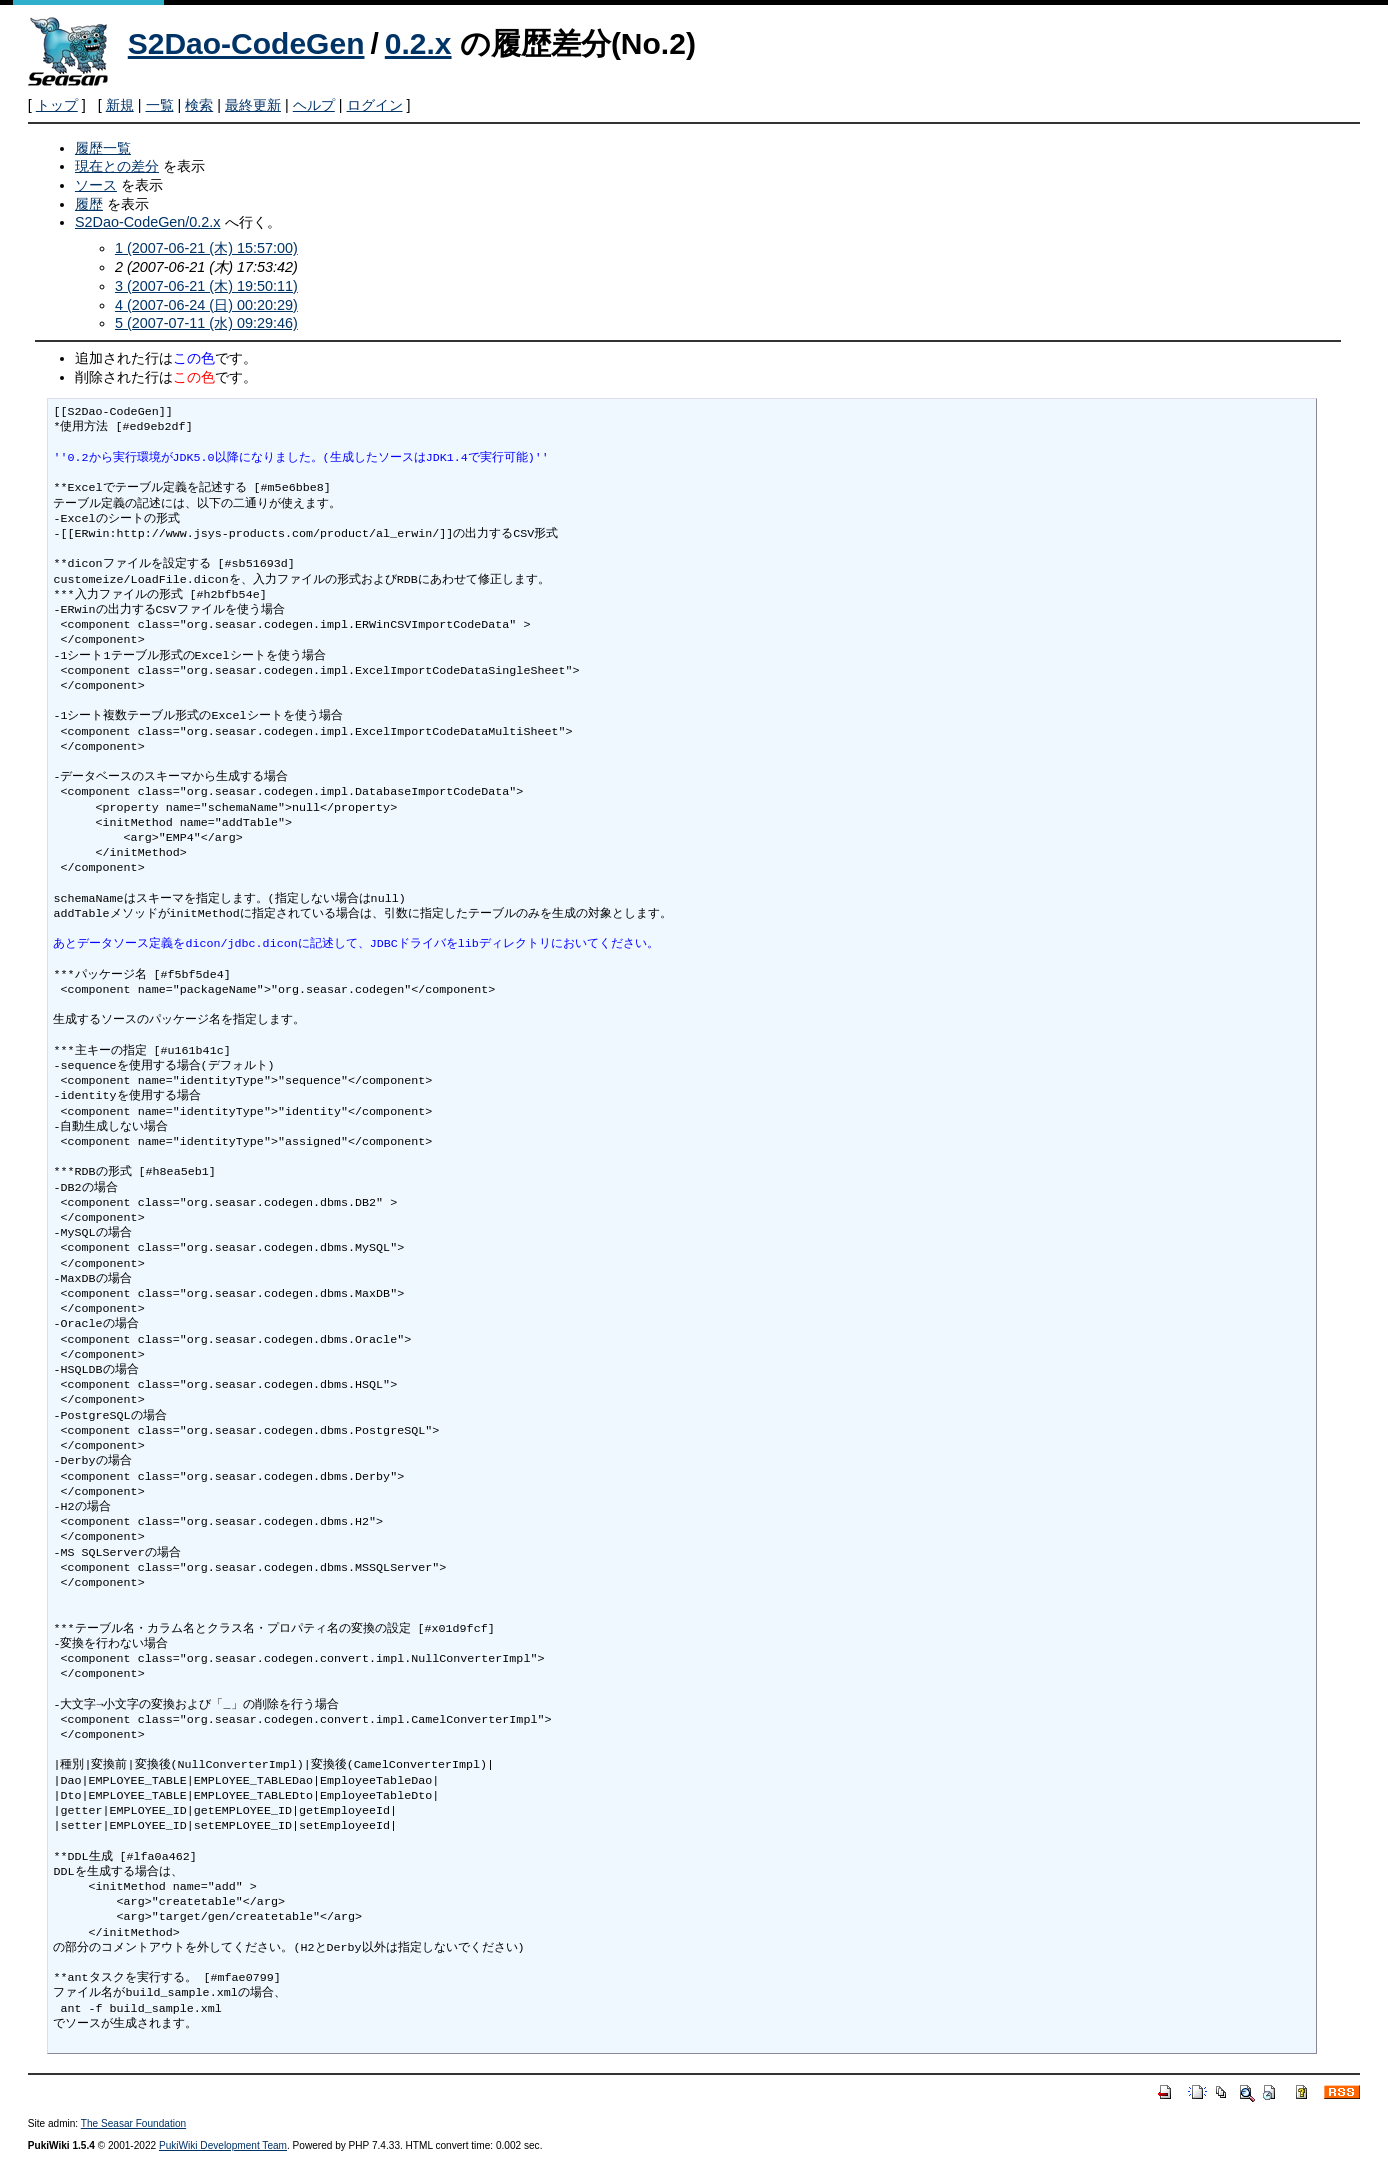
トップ (57, 105)
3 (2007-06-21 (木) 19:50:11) (206, 286)
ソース (96, 185)
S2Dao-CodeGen (246, 43)
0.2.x (418, 43)
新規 (120, 105)
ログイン (375, 105)
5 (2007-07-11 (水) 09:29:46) (206, 323)
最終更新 (253, 105)
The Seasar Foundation (133, 2123)
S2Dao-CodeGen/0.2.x (148, 222)
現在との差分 (117, 166)
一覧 (160, 105)
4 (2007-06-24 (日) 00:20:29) (206, 305)
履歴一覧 (103, 148)
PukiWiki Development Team (223, 2145)
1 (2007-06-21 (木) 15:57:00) (206, 248)
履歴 (89, 204)
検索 (199, 105)
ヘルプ (314, 105)
